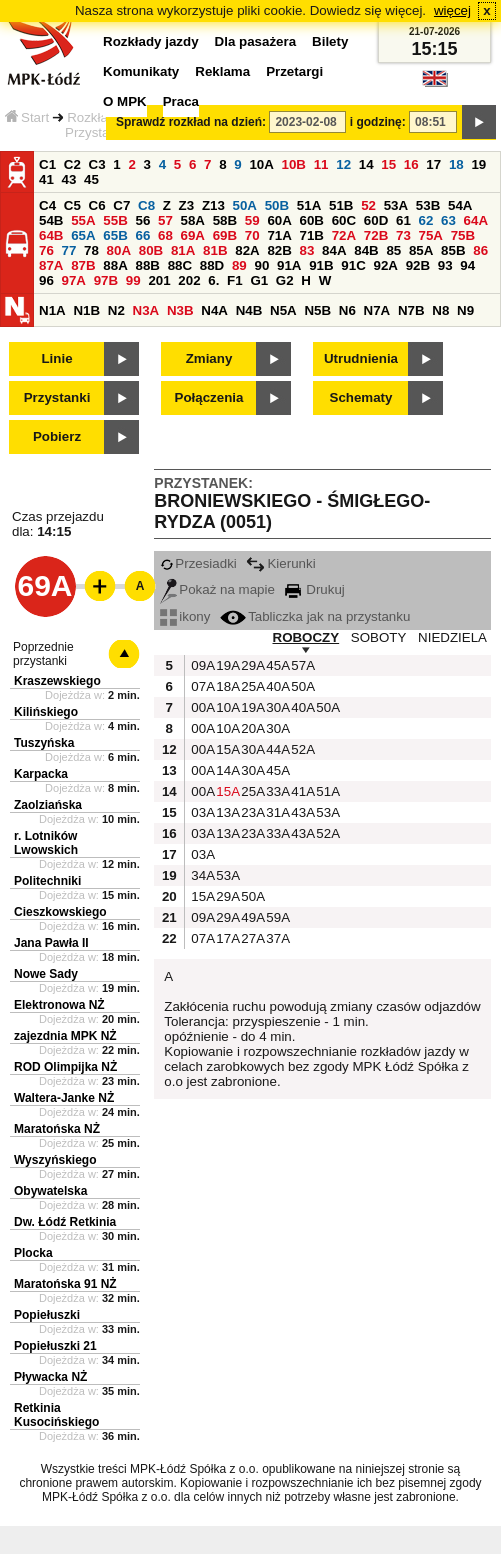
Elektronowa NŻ (59, 1005)
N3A (146, 310)
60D (376, 220)
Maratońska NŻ (57, 1129)
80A (119, 250)
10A (261, 164)
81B (215, 250)
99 (133, 280)
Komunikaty (141, 71)
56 (142, 220)
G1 (259, 280)
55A (83, 220)
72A (344, 235)
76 (46, 250)
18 (456, 164)
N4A (214, 310)
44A (276, 749)
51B (341, 205)
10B (294, 164)
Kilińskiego (46, 712)
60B (312, 220)
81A (183, 250)
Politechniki (47, 881)
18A (226, 686)
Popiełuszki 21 (55, 1346)
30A (276, 707)
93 (445, 265)
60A (279, 220)
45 (91, 179)
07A (201, 686)
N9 (465, 310)
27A (251, 938)
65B (115, 235)
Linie (56, 358)
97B (106, 280)
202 (189, 280)
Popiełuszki (47, 1315)
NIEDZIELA (452, 637)
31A (276, 812)
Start (27, 117)
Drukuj (315, 589)
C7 (121, 205)
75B (463, 235)
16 (411, 164)
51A (309, 205)
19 (478, 164)
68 (165, 235)
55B (115, 220)
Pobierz (57, 436)
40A (276, 686)
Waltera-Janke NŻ (64, 1098)
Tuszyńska (44, 743)
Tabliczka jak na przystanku (315, 616)
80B (151, 250)
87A (51, 265)
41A (301, 791)
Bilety (330, 41)
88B (147, 265)
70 (252, 235)
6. (213, 280)
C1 (47, 164)
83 (307, 250)
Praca (181, 101)
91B (321, 265)
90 (261, 265)
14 (366, 164)
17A (226, 938)
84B (366, 250)
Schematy (361, 397)
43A (301, 812)
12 (343, 164)
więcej (452, 10)
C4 (47, 205)
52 (368, 205)
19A (226, 665)
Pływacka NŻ (50, 1377)
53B (428, 205)
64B (51, 235)
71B (312, 235)
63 (448, 220)
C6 (97, 205)
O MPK (125, 101)
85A (421, 250)
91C (353, 265)
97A (74, 280)
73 (403, 235)
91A (289, 265)
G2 (285, 280)
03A (201, 812)
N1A (52, 310)
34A (201, 875)
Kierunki (280, 563)
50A (245, 205)
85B (453, 250)
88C (180, 265)
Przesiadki (198, 563)
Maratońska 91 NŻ (65, 1284)
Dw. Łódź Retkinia (65, 1222)
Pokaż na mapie (217, 589)
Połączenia (209, 397)
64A (476, 220)
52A (301, 749)
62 (426, 220)
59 (252, 220)
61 (403, 220)
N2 (116, 310)
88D (212, 265)
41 (46, 179)
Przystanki (57, 397)
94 (467, 265)
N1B (86, 310)
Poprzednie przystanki (43, 654)
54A (460, 205)
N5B (317, 310)
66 (142, 235)
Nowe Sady (46, 974)
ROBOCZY (306, 637)
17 (433, 164)
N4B (249, 310)
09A (201, 665)
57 (165, 220)
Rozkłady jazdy (151, 41)
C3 (97, 164)
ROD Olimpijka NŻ (65, 1067)
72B (376, 235)
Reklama (222, 71)
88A (115, 265)
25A (251, 686)
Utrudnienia (361, 358)
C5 (72, 205)
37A (276, 938)
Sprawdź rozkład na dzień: (191, 122)
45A (276, 665)
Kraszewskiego (57, 681)
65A (83, 235)
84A (334, 250)
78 (91, 250)
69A (193, 235)
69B (225, 235)
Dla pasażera (256, 41)
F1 (235, 280)
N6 (347, 310)
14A (226, 770)
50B (277, 205)
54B (51, 220)
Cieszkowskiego (60, 912)
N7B (411, 310)
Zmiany (209, 358)
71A (279, 235)
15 (388, 164)
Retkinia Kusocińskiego (56, 1415)
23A (251, 812)
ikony (185, 616)
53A (396, 205)
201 (159, 280)
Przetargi (294, 71)
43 (69, 179)
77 (69, 250)
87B (83, 265)
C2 (72, 164)
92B (418, 265)
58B (225, 220)
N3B (180, 310)
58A (193, 220)
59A (276, 917)
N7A (377, 310)
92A (385, 265)
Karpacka (41, 774)
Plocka (33, 1253)
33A (276, 791)
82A (247, 250)
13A (226, 812)
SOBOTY (379, 637)
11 (321, 164)
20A (251, 728)
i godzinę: (378, 122)
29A (251, 665)
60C (344, 220)
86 (480, 250)
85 (393, 250)
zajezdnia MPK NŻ (65, 1036)
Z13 (213, 205)
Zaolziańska (48, 805)
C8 (146, 205)
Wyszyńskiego (55, 1160)
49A (251, 917)
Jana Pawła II (51, 943)
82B (279, 250)
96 (46, 280)
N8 (440, 310)
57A (301, 665)
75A (431, 235)
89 (239, 265)
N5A (283, 310)
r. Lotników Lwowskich (46, 843)
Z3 (187, 205)
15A (226, 749)
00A (201, 707)
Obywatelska (50, 1191)
